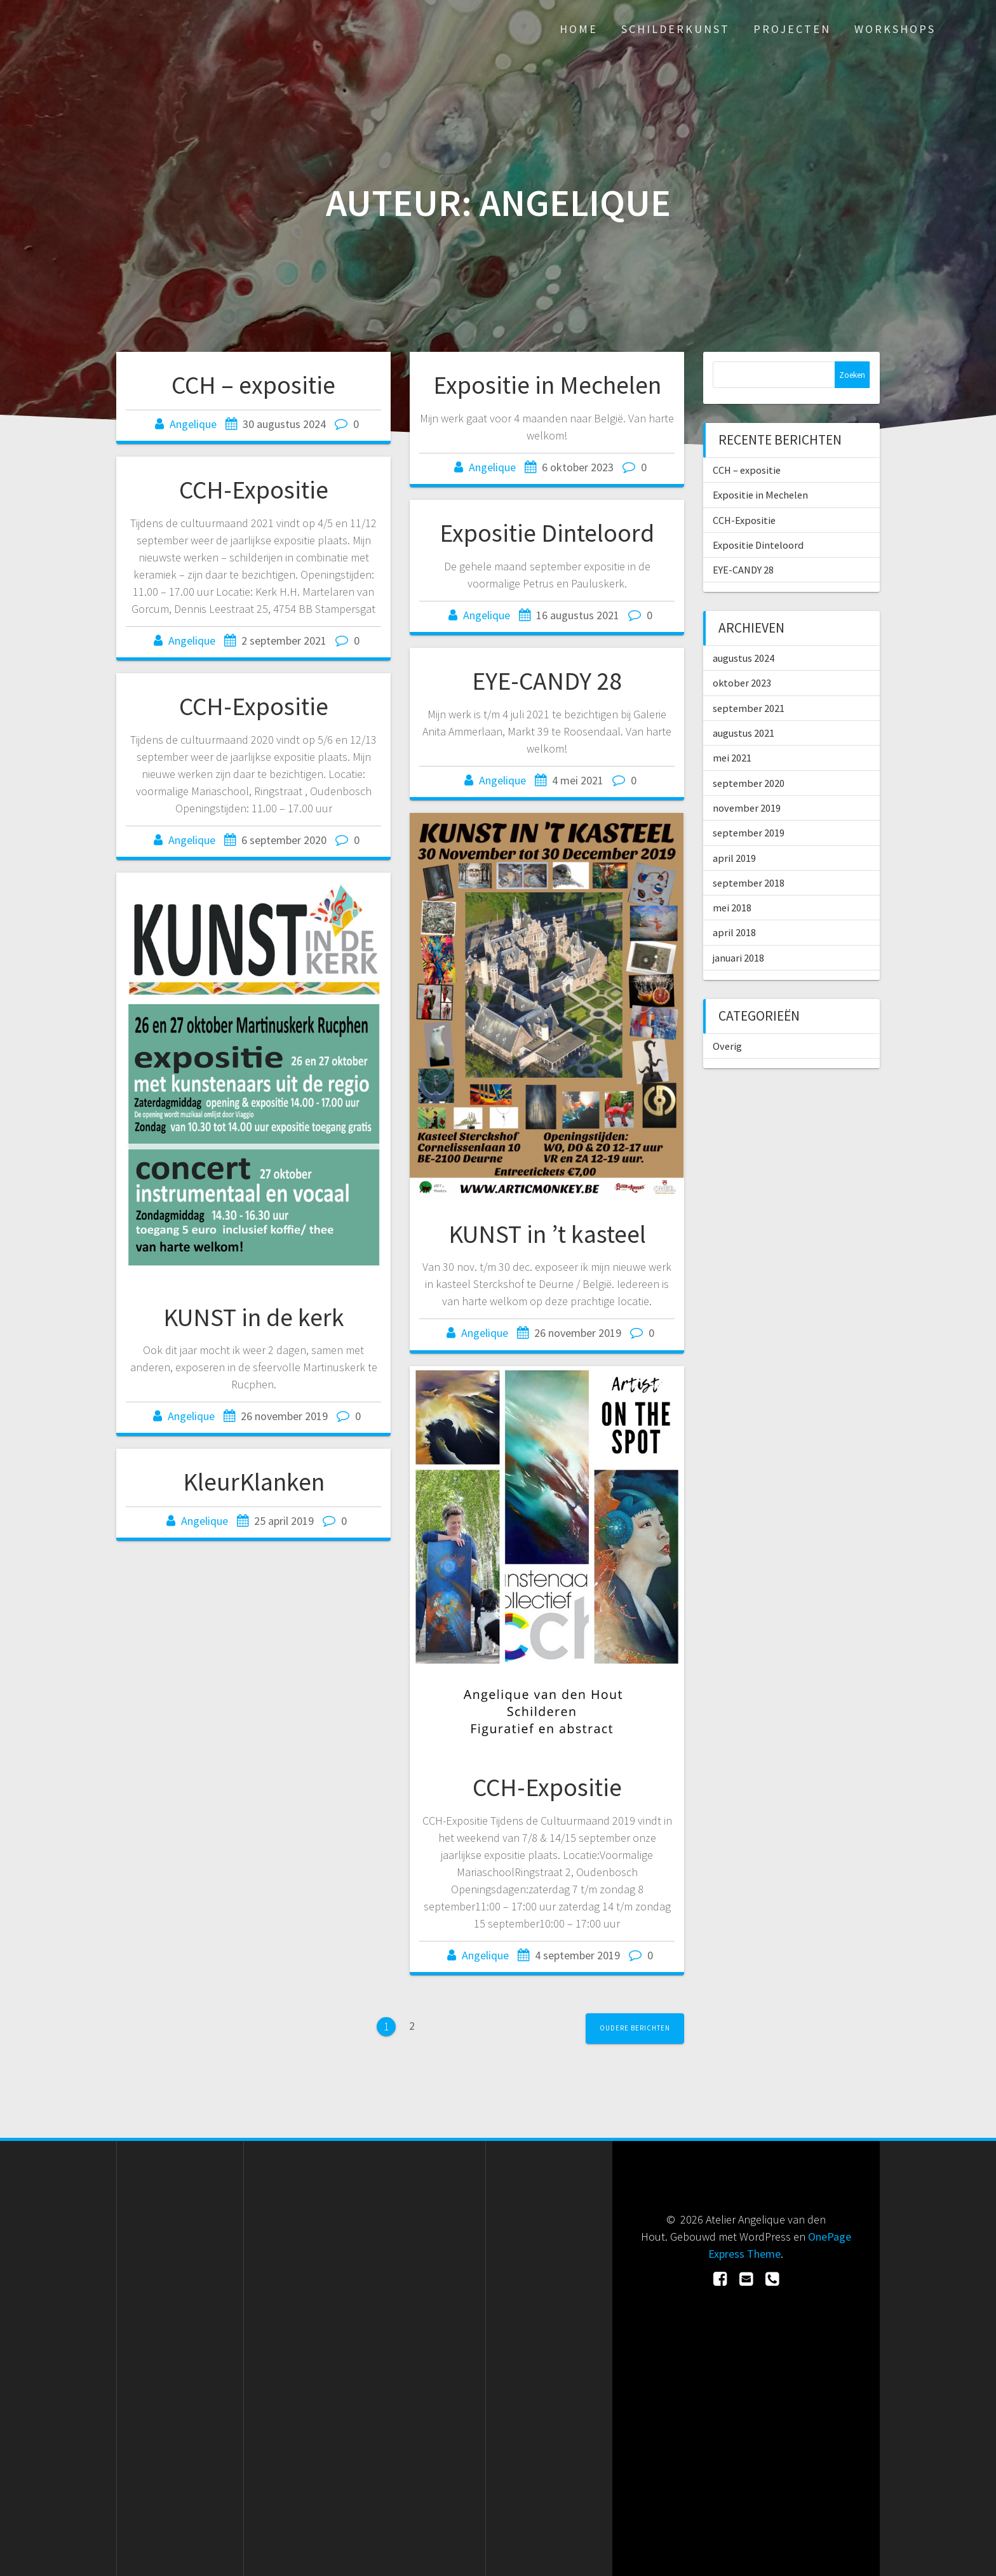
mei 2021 (732, 757)
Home (579, 29)
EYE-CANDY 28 (547, 681)
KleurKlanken (254, 1482)
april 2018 (734, 932)
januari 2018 (738, 957)
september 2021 (748, 708)
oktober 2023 (742, 682)
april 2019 (734, 858)
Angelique (193, 424)
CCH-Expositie (253, 490)
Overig (727, 1046)
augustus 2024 (743, 658)
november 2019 (747, 808)
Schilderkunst (675, 29)
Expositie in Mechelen (547, 385)
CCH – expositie (253, 385)
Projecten (792, 29)
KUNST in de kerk (253, 1317)
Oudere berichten (635, 2027)
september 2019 (748, 832)
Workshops (895, 29)
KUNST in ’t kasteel (547, 1234)
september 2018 (748, 882)
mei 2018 (732, 907)
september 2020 (748, 783)
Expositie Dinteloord (547, 533)
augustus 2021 (743, 733)
